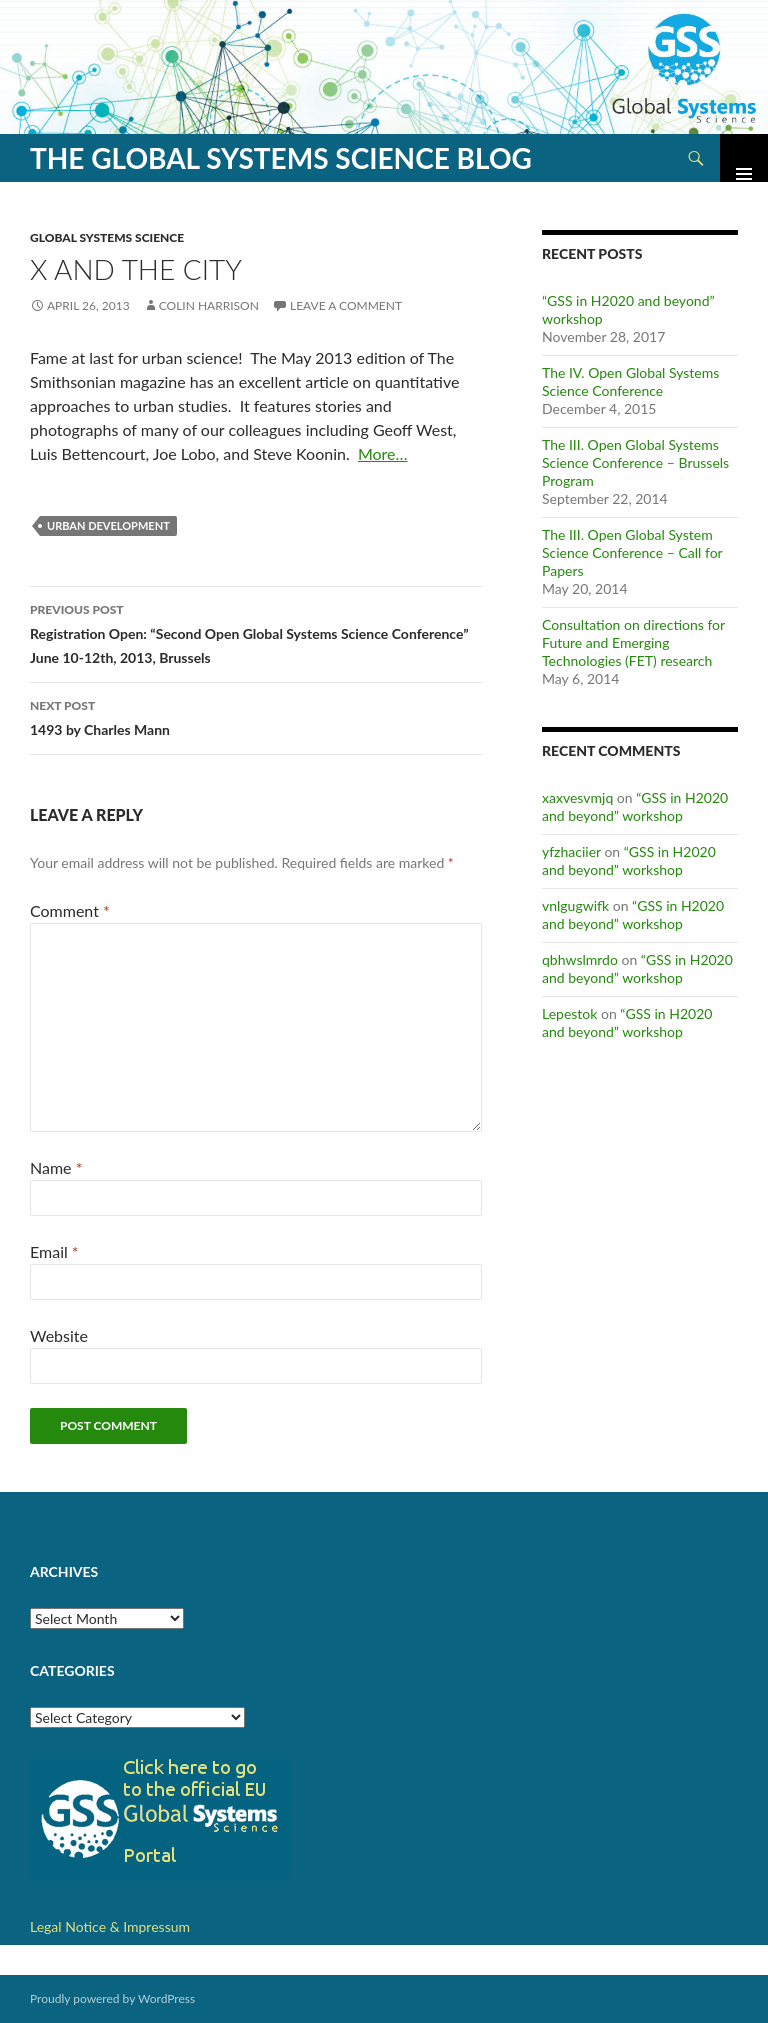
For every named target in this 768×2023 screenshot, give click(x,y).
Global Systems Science (107, 237)
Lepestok (569, 1013)
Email (54, 1251)
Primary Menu (744, 158)
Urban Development (108, 525)
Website (59, 1335)
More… (383, 453)
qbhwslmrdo (580, 959)
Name (56, 1167)
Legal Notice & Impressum (110, 1926)
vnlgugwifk (575, 905)
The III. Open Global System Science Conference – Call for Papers (632, 552)
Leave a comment (346, 305)
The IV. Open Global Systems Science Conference (630, 381)
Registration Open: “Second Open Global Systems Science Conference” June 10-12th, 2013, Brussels (256, 632)
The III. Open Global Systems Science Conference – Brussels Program (635, 462)
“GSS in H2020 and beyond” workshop (635, 806)
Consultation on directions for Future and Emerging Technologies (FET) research (633, 642)
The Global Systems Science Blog (281, 158)
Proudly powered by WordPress (112, 1998)
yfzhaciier (571, 851)
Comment (70, 910)
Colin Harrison (209, 305)
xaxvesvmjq (577, 797)
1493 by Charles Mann (256, 716)
